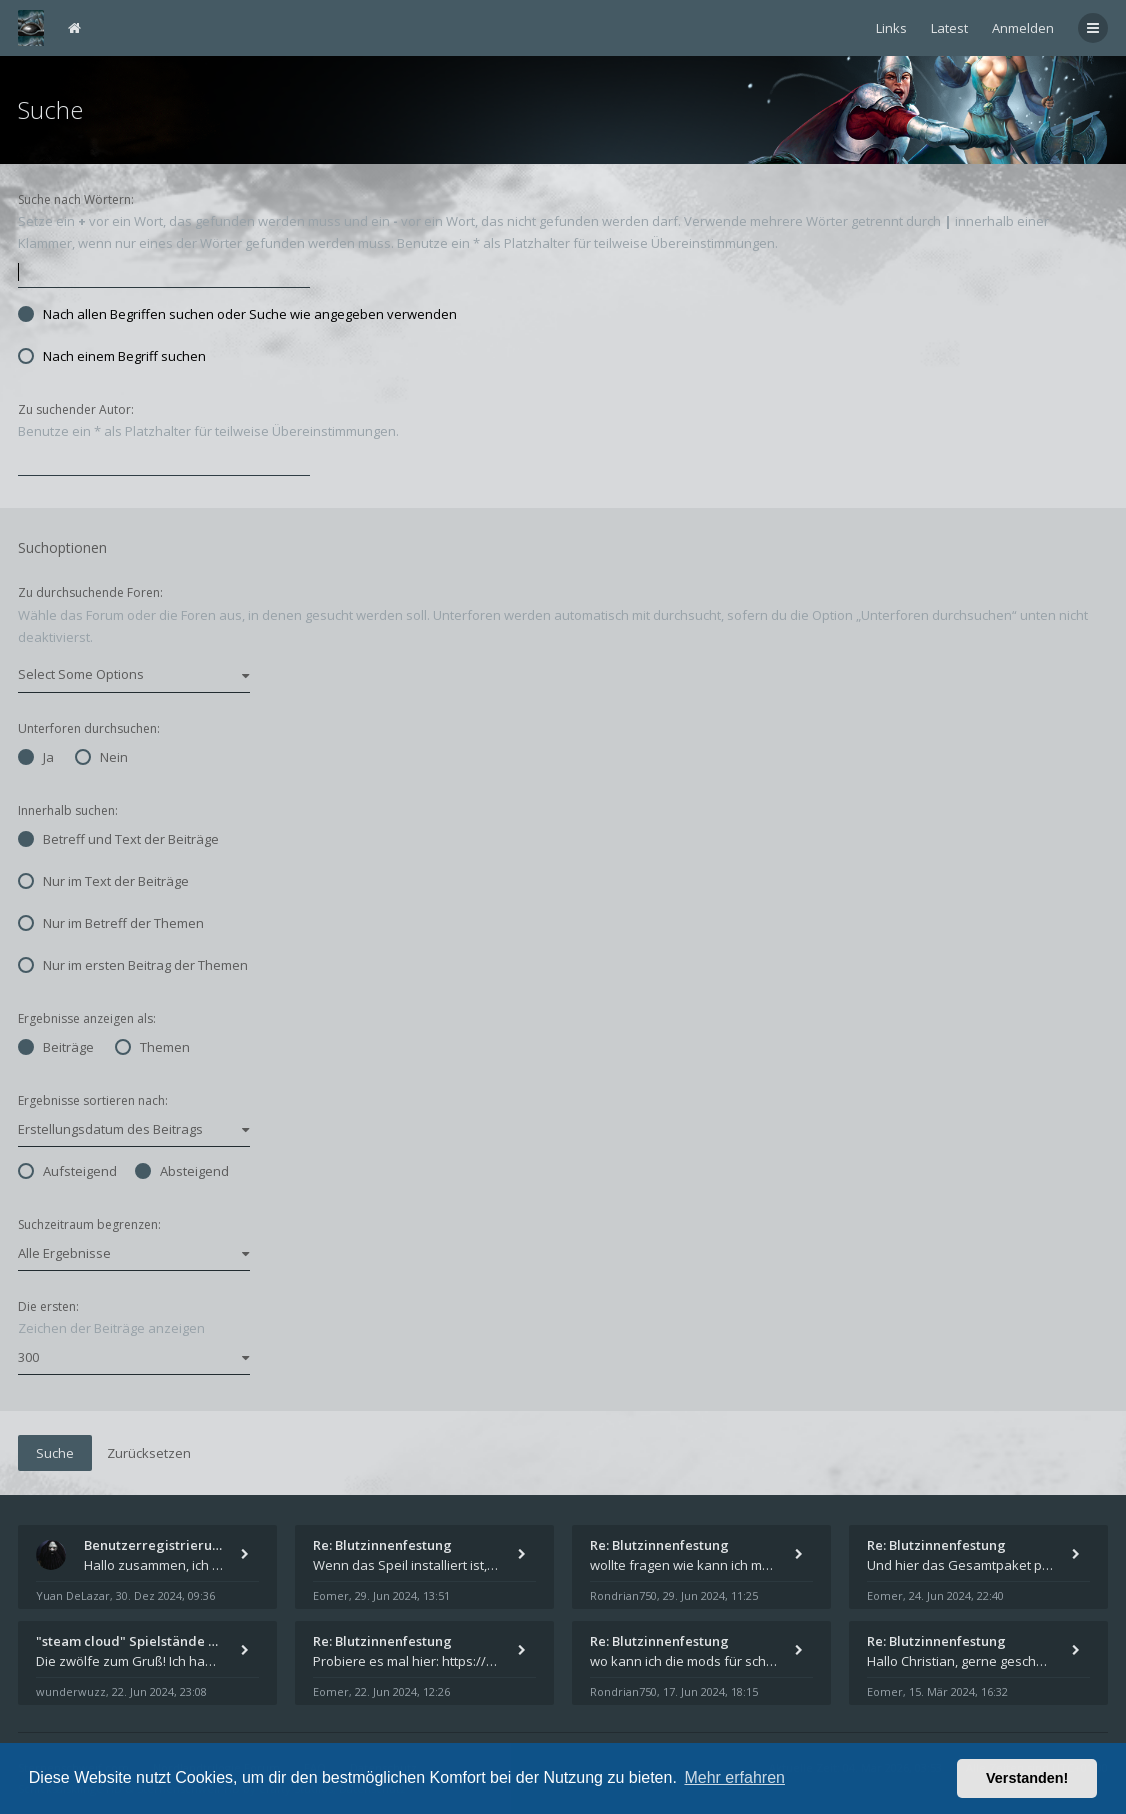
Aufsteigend (67, 1171)
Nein (101, 757)
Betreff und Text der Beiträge (118, 839)
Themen (152, 1047)
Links (891, 28)
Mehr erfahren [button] (734, 1777)
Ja (36, 757)
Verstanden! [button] (1027, 1778)
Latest (949, 28)
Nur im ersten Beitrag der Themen (133, 965)
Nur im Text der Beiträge (103, 881)
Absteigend (182, 1171)
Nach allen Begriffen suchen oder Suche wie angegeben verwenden (237, 314)
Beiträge (56, 1047)
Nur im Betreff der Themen (111, 923)
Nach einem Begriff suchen (112, 356)
